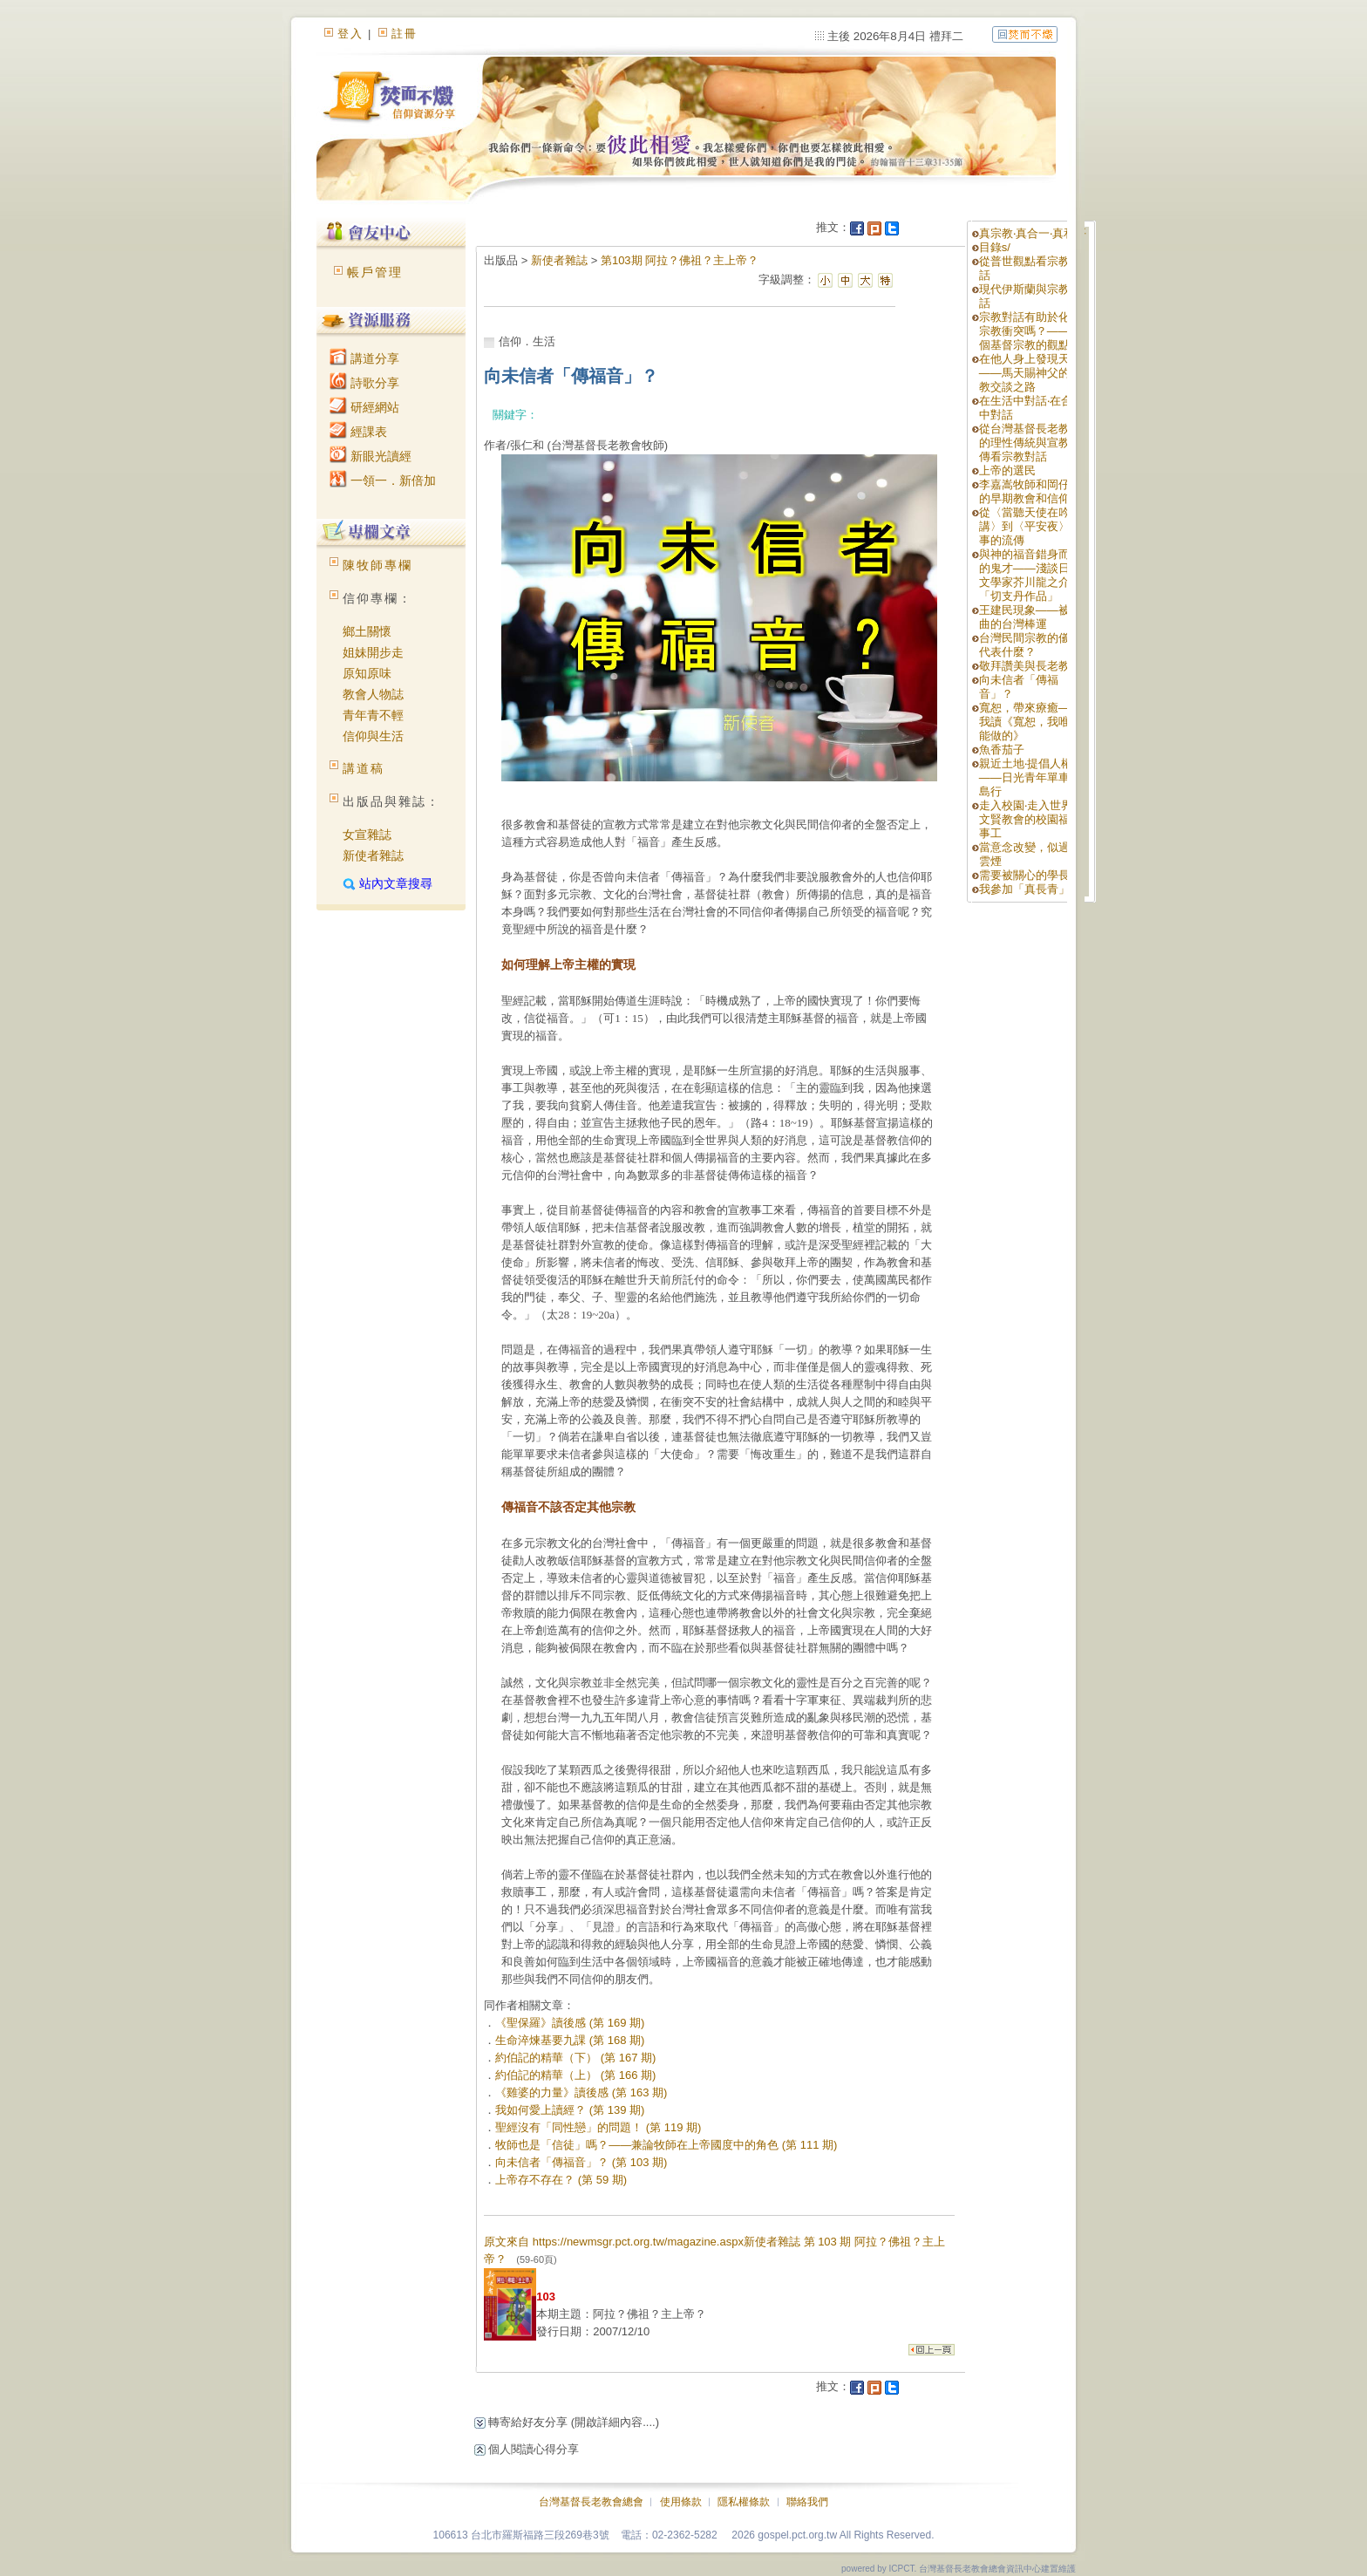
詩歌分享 (364, 383)
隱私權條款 (744, 2502)
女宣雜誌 (367, 835)
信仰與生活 (373, 736)
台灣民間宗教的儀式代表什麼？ (1030, 644)
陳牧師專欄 (377, 565)
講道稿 (363, 768)
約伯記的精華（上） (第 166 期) (575, 2075)
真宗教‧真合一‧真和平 (1032, 233)
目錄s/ (994, 247)
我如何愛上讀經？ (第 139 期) (569, 2109)
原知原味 (367, 673)
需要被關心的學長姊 (1030, 875)
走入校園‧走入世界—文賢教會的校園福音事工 (1031, 819)
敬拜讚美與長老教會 (1030, 665)
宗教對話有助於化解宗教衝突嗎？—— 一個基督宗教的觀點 (1032, 330)
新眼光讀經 (370, 456)
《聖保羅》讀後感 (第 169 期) (569, 2022)
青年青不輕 (373, 715)
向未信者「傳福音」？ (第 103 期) (581, 2162)
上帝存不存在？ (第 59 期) (561, 2179)
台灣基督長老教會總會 (591, 2502)
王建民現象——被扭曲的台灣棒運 (1030, 616)
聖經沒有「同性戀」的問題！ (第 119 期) (598, 2127)
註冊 (404, 33)
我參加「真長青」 (1024, 889)
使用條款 (681, 2502)
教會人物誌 (373, 694)
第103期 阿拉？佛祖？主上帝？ (679, 260)
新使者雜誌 (373, 855)
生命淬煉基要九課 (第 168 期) (569, 2040)
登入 (350, 33)
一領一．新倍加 (383, 480)
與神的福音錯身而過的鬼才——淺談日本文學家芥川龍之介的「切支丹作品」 (1030, 575)
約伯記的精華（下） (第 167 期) (575, 2057)
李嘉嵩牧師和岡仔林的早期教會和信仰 (1030, 491)
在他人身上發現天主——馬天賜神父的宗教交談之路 (1030, 372)
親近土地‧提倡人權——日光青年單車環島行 (1030, 777)
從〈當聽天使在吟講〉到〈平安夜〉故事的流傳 (1030, 526)
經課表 (358, 432)
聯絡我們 (807, 2502)
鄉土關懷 (367, 631)
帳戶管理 (375, 272)
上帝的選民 (1007, 470)
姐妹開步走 (373, 652)
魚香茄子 (1001, 749)
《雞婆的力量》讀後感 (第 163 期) (581, 2092)
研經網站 (364, 407)
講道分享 (364, 358)
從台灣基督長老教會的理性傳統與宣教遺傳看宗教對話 (1030, 442)
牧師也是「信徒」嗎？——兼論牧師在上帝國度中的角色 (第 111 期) (666, 2144)
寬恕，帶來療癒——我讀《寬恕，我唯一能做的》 (1030, 721)
